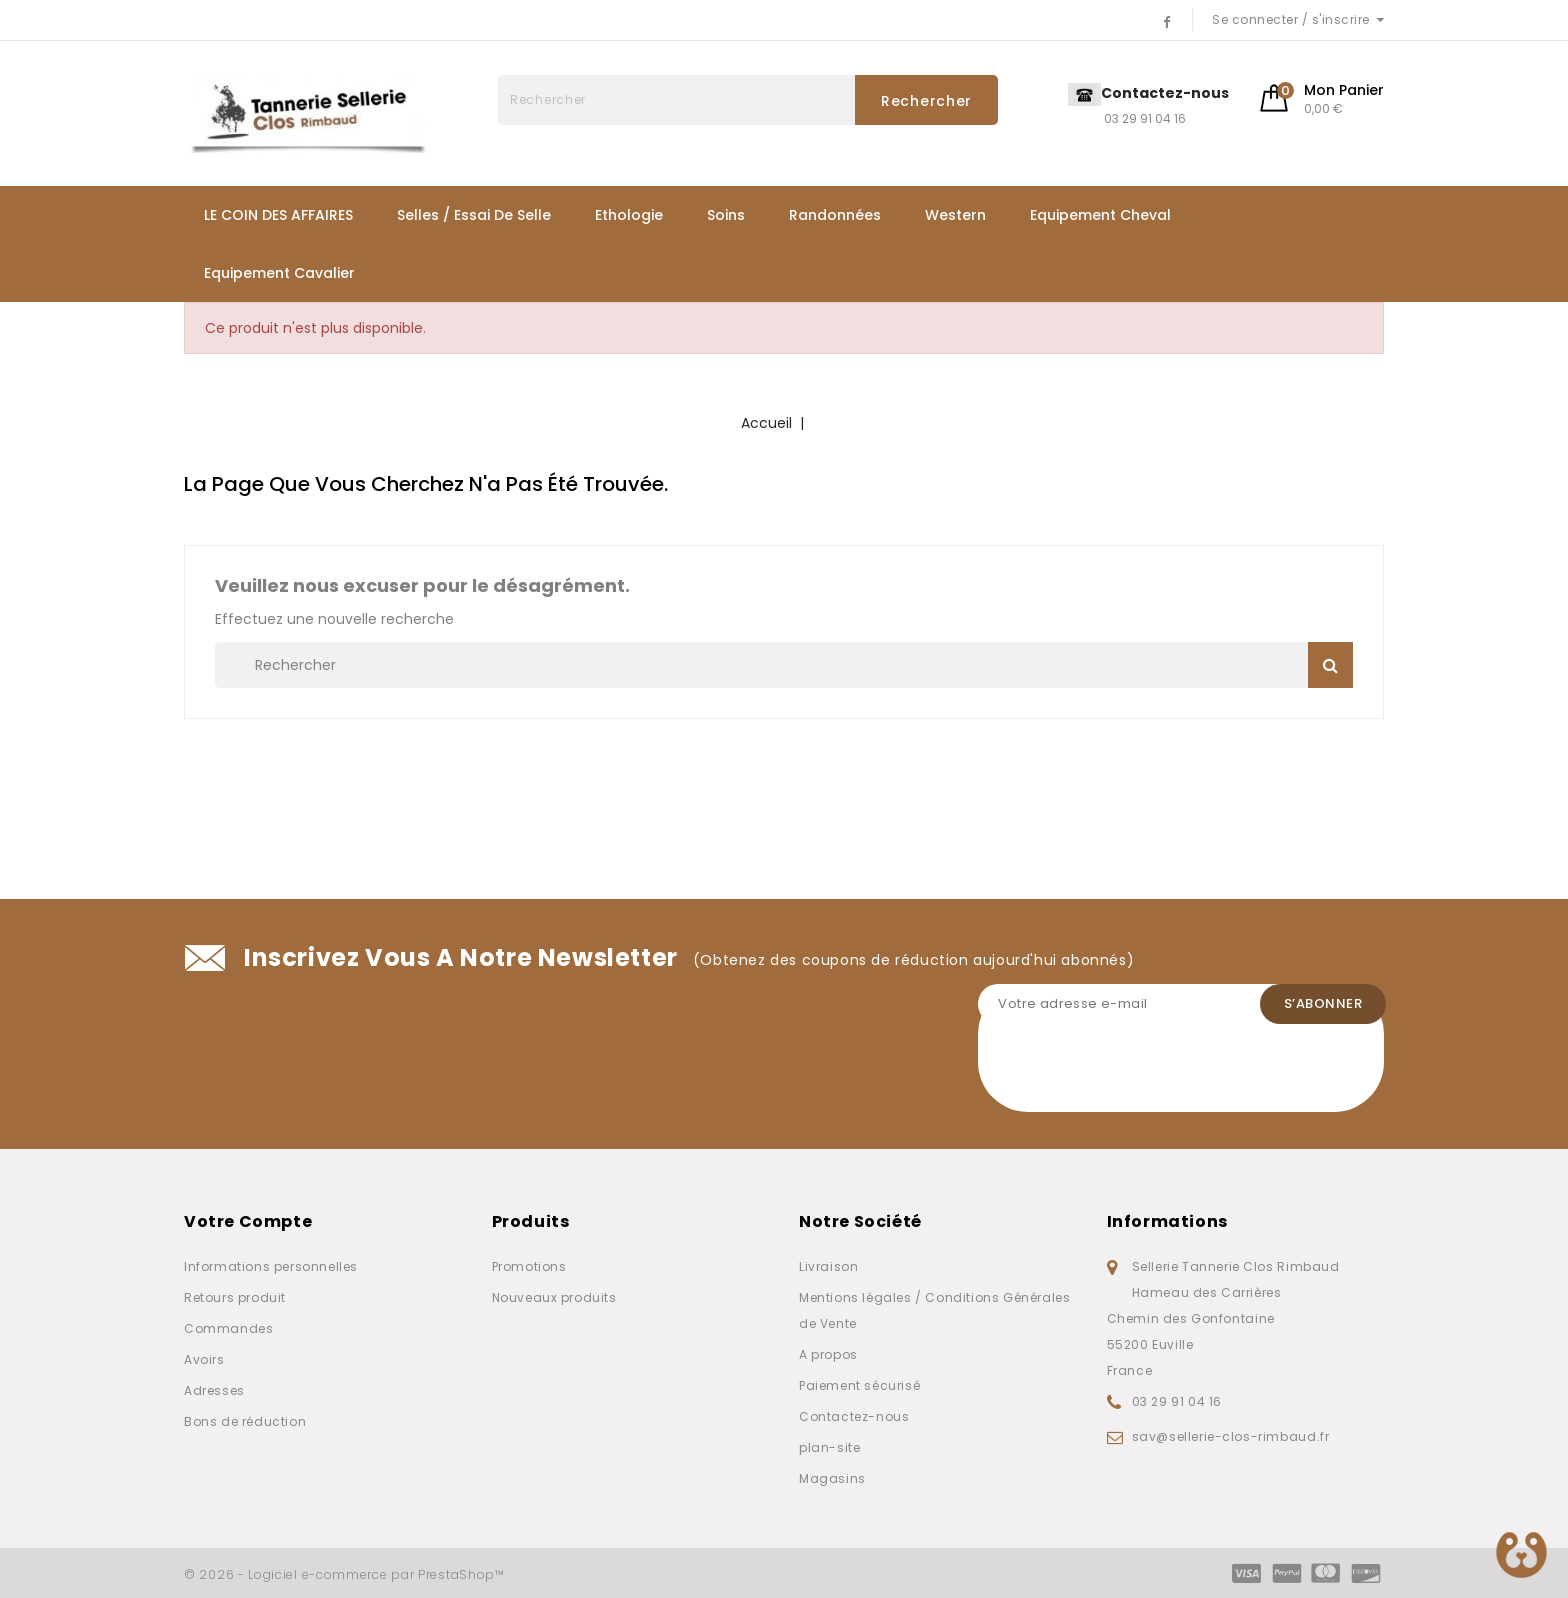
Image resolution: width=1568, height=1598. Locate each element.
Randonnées (835, 215)
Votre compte (248, 1221)
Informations (1167, 1221)
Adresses (214, 1390)
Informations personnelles (271, 1266)
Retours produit (235, 1297)
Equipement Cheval (1100, 215)
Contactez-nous (854, 1416)
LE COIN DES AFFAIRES (278, 215)
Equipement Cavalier (279, 273)
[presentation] (1130, 1073)
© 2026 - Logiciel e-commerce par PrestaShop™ (344, 1574)
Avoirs (204, 1359)
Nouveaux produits (554, 1297)
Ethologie (629, 215)
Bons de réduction (245, 1421)
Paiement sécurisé (859, 1385)
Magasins (832, 1478)
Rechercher (926, 101)
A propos (828, 1354)
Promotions (529, 1266)
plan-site (829, 1447)
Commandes (228, 1328)
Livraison (828, 1266)
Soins (726, 215)
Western (955, 215)
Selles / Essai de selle (474, 215)
